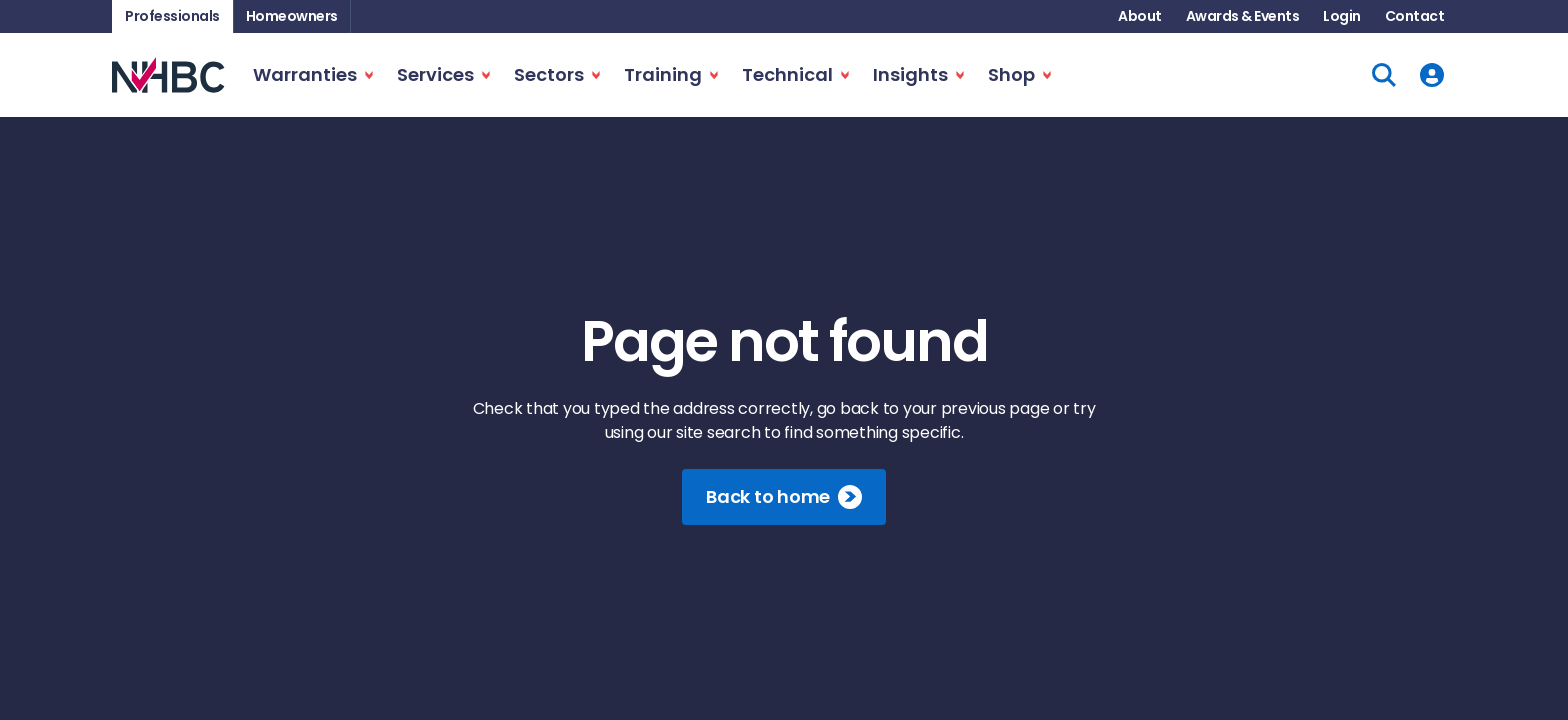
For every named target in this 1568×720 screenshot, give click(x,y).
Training (663, 74)
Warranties (305, 74)
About (1140, 16)
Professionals (172, 16)
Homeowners (292, 16)
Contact (1415, 16)
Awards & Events (1243, 16)
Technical (787, 74)
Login (1342, 16)
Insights (910, 74)
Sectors (549, 74)
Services (435, 74)
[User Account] (1432, 75)
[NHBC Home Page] (168, 75)
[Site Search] (1384, 75)
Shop (1011, 74)
